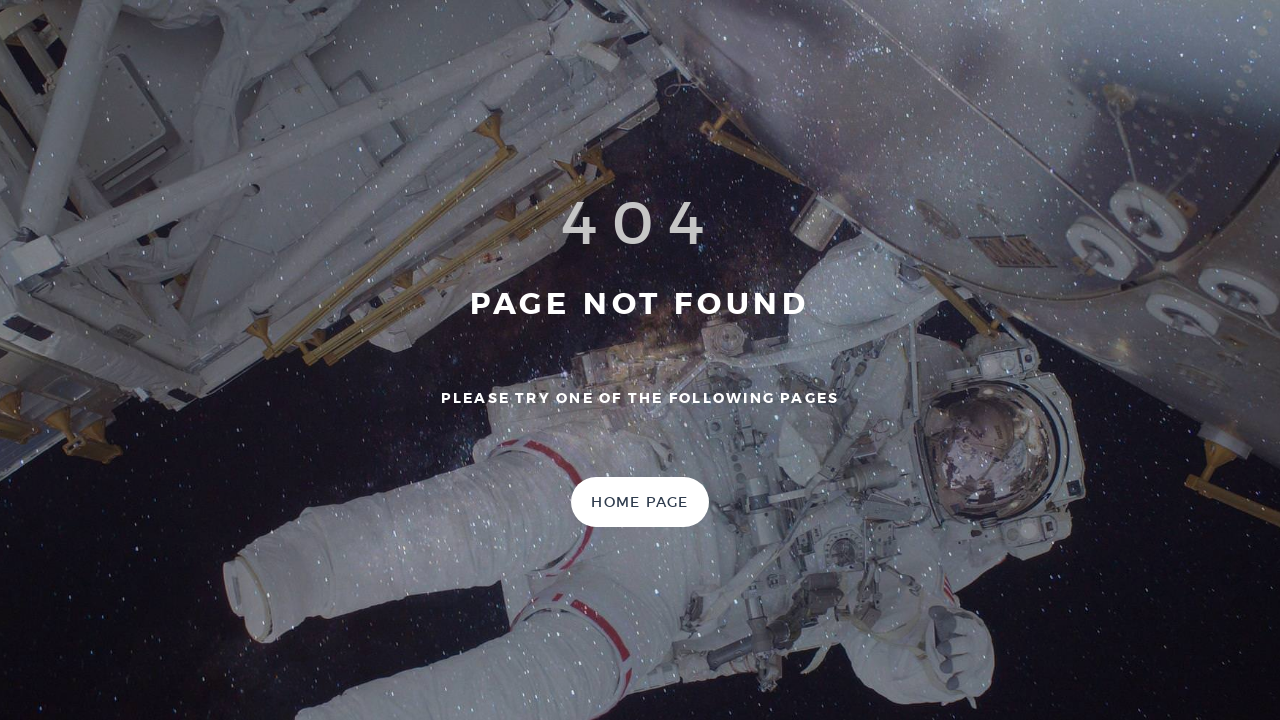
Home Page (640, 502)
